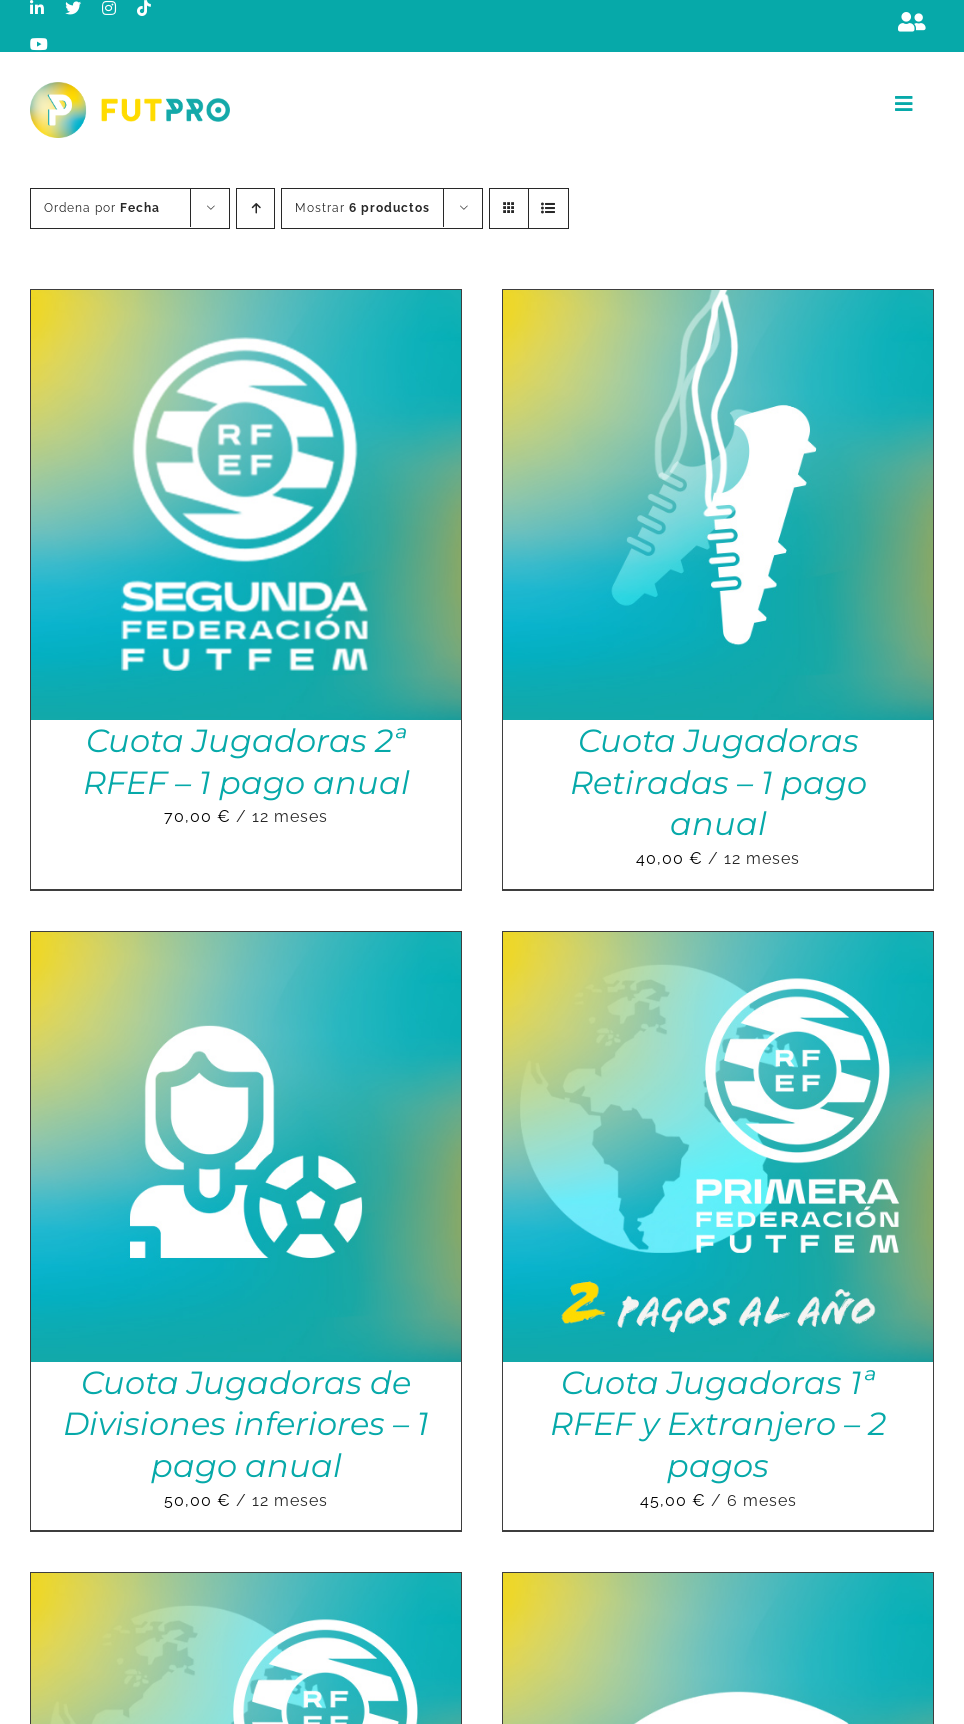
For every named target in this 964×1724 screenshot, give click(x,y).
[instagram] (109, 8)
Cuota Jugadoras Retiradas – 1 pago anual (718, 782)
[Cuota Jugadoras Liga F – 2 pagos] (718, 1586)
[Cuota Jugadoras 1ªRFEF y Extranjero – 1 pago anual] (246, 1586)
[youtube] (39, 44)
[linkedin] (37, 8)
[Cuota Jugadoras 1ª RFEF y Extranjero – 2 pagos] (718, 945)
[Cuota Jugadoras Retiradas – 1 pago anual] (718, 303)
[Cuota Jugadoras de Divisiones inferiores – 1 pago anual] (246, 945)
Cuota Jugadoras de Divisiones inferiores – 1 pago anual (246, 1424)
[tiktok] (144, 8)
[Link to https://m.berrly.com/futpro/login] (912, 22)
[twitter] (73, 8)
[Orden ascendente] (255, 208)
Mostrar (362, 208)
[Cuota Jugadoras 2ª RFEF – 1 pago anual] (246, 303)
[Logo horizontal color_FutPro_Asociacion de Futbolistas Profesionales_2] (130, 89)
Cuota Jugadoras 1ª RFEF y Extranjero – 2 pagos (718, 1424)
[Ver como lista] (548, 208)
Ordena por (102, 208)
